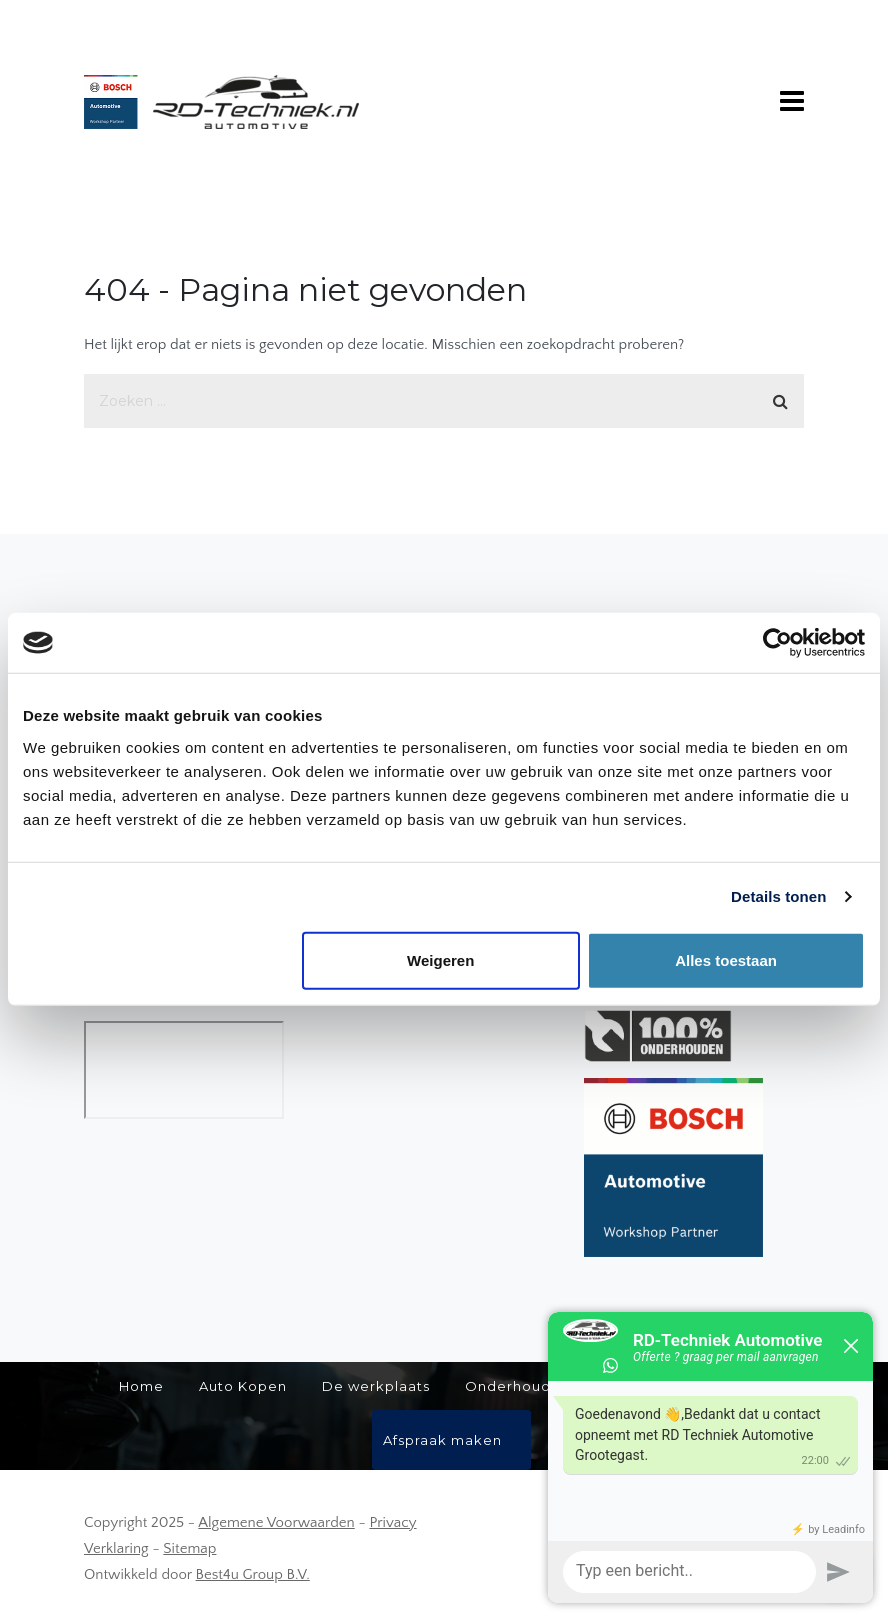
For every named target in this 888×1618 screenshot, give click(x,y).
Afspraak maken (442, 1440)
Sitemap (189, 1548)
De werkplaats (376, 1386)
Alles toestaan (726, 959)
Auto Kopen (243, 1386)
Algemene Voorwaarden (276, 1522)
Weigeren (440, 959)
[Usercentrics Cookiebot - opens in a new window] (777, 643)
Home (141, 1386)
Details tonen (778, 896)
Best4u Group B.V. (253, 1574)
